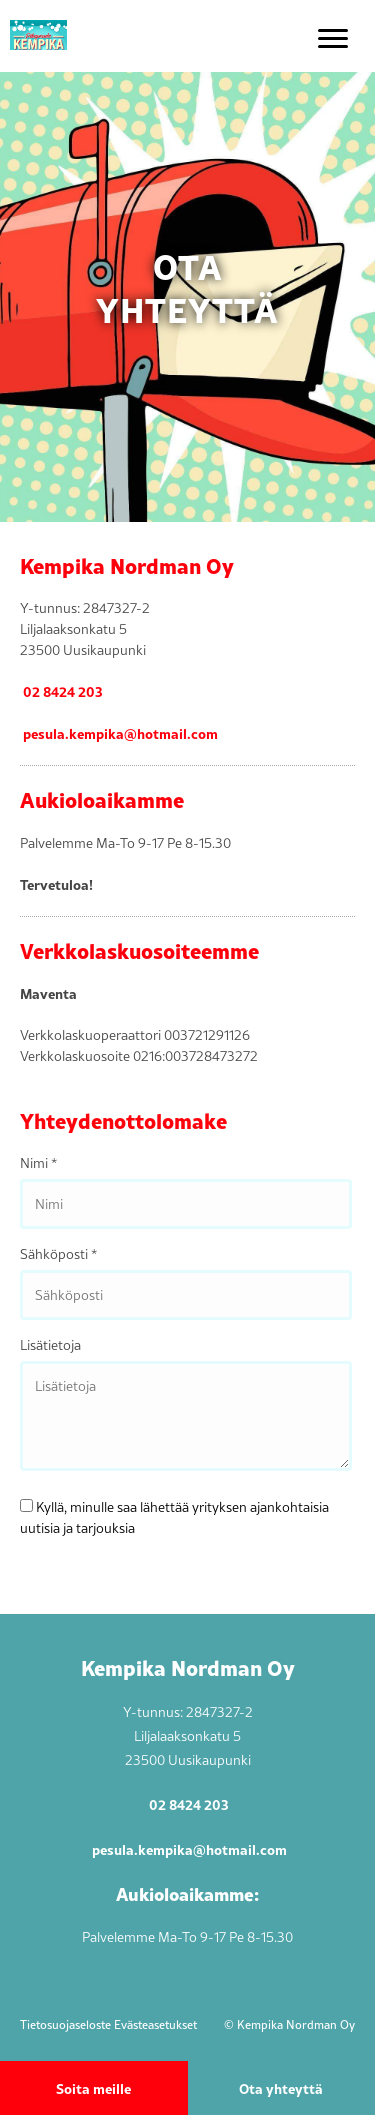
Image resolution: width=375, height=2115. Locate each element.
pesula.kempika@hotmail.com (120, 733)
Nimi (38, 1163)
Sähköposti (58, 1254)
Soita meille (93, 2088)
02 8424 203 (63, 691)
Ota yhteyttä (281, 2088)
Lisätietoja (50, 1345)
